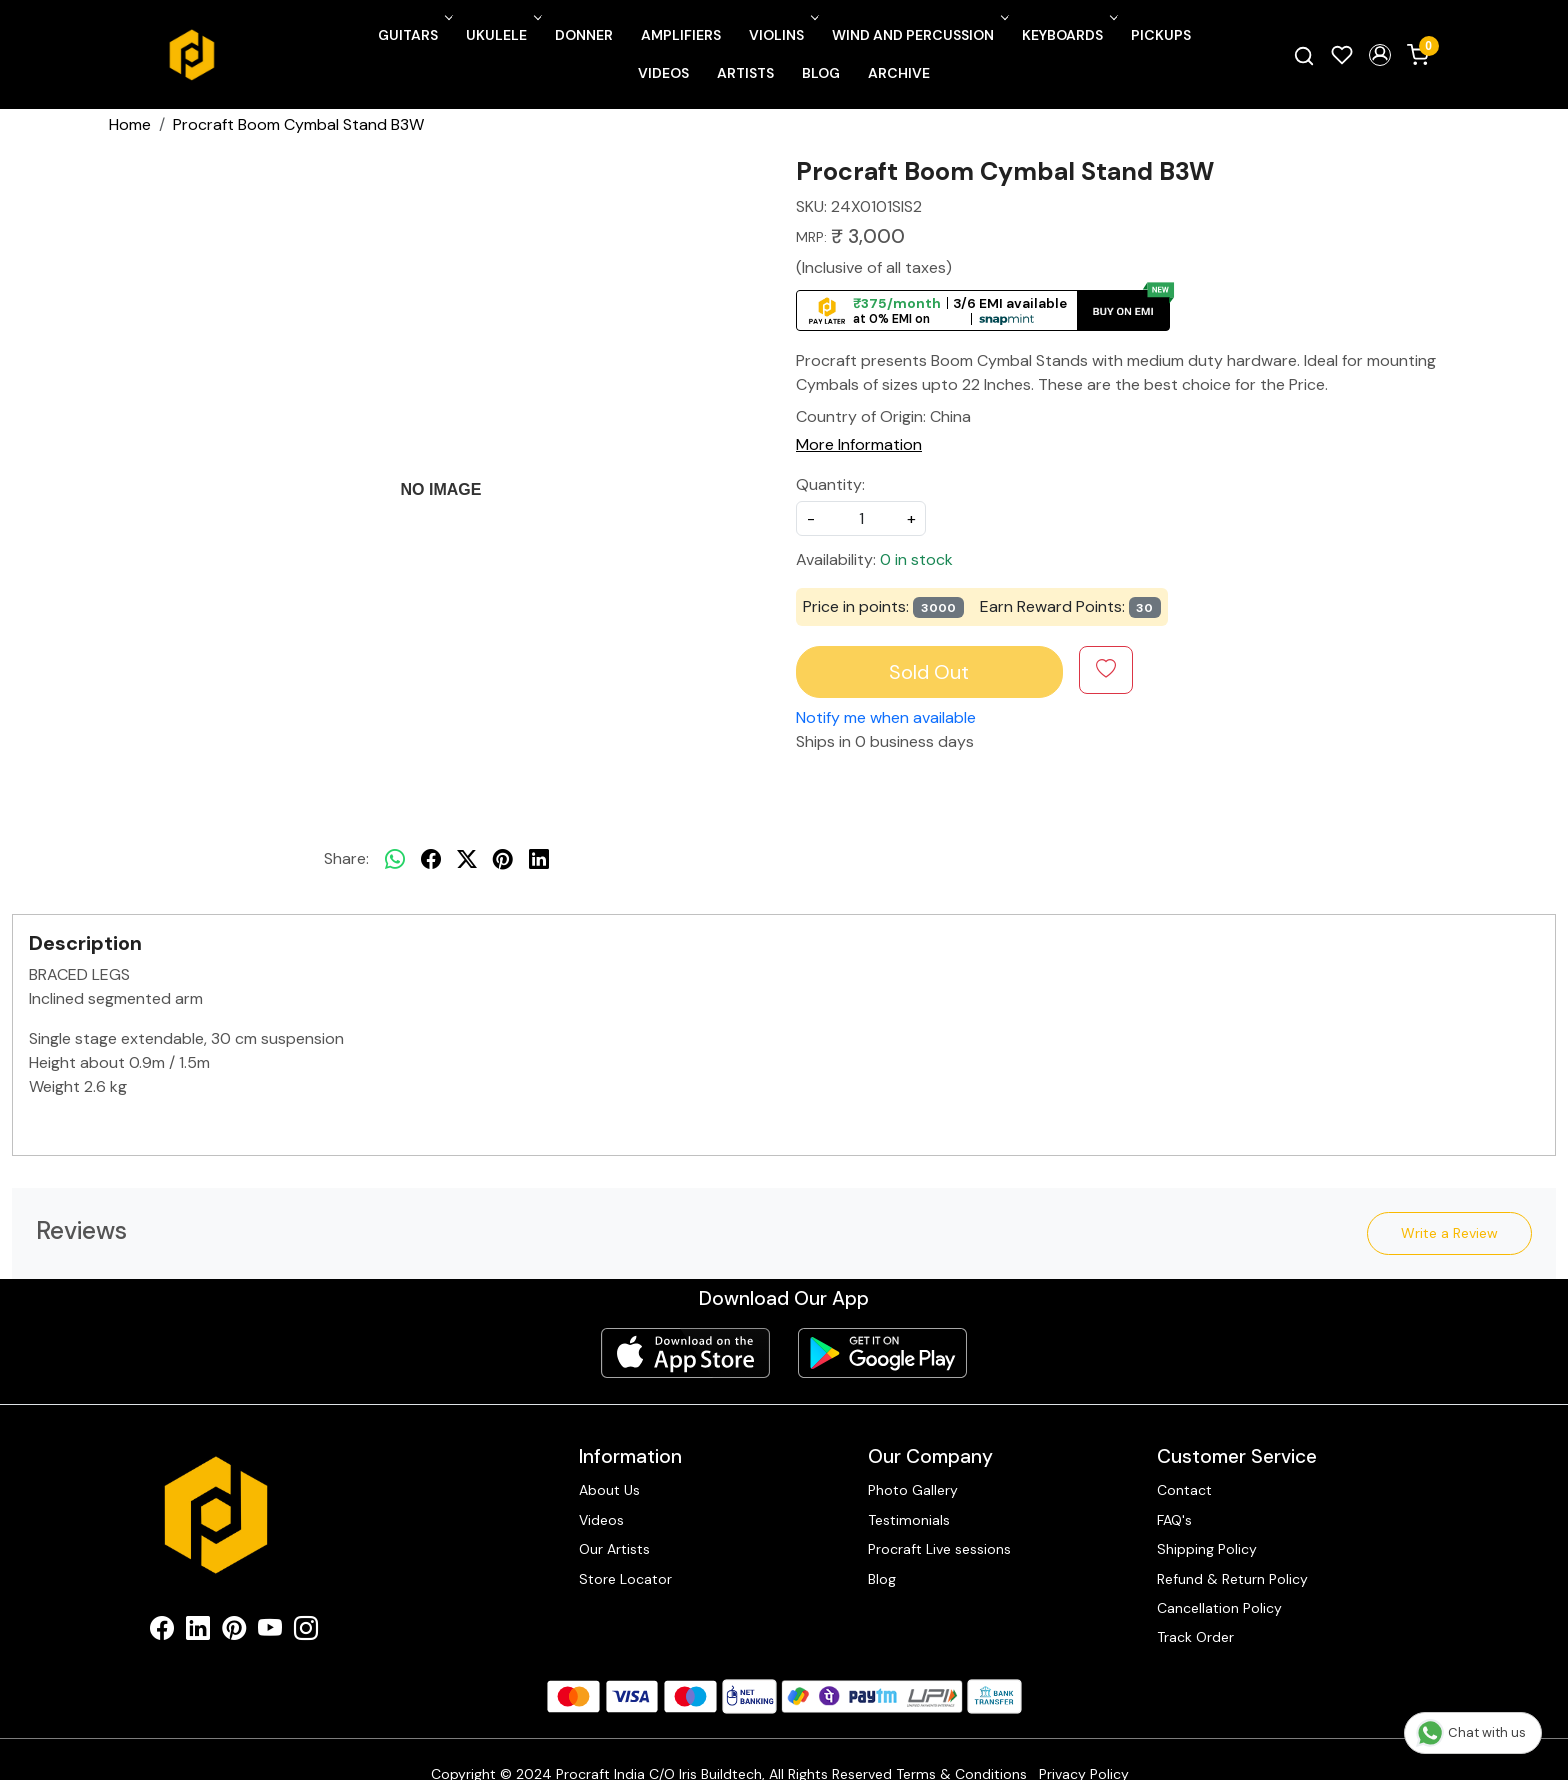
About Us (609, 1490)
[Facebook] (162, 1632)
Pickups (1161, 35)
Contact (1184, 1490)
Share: (346, 858)
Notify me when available (886, 717)
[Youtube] (270, 1632)
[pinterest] (503, 859)
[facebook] (431, 859)
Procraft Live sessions (939, 1549)
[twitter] (467, 859)
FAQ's (1174, 1520)
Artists (745, 73)
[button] (1380, 55)
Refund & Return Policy (1232, 1579)
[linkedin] (539, 859)
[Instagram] (306, 1632)
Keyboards (1068, 35)
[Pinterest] (234, 1632)
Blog (821, 73)
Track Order (1195, 1637)
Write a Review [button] (1449, 1233)
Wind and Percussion (918, 35)
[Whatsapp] (395, 859)
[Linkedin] (198, 1632)
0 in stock (916, 559)
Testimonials (909, 1520)
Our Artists (614, 1549)
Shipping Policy (1207, 1549)
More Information (859, 444)
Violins (782, 35)
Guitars (413, 35)
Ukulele (502, 35)
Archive (899, 73)
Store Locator (625, 1579)
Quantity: (830, 484)
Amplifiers (681, 35)
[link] (1304, 55)
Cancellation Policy (1219, 1608)
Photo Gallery (913, 1490)
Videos (663, 73)
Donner (584, 35)
